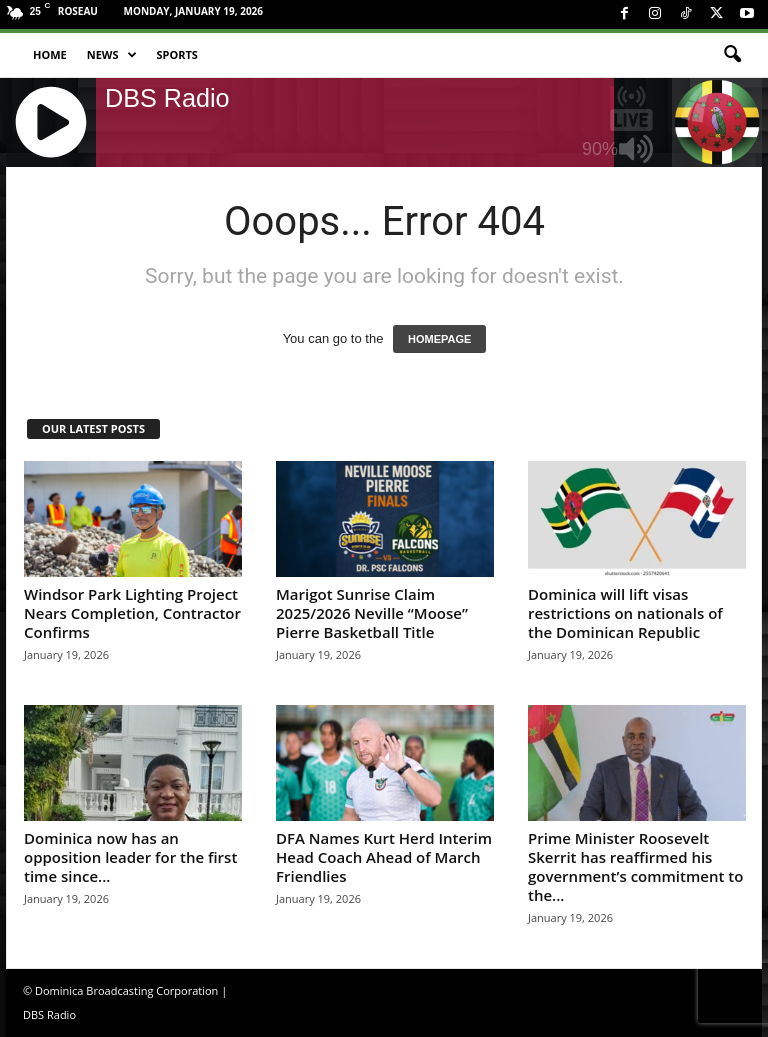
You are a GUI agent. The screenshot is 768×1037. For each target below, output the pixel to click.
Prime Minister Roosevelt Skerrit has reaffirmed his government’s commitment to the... (635, 866)
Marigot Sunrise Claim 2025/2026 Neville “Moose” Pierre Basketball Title (372, 613)
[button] (732, 55)
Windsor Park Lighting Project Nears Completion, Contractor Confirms (132, 613)
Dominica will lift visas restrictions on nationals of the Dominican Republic (625, 613)
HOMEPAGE (439, 339)
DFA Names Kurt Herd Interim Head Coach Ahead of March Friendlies (384, 857)
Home (50, 54)
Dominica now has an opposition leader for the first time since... (130, 857)
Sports (177, 54)
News (112, 55)
